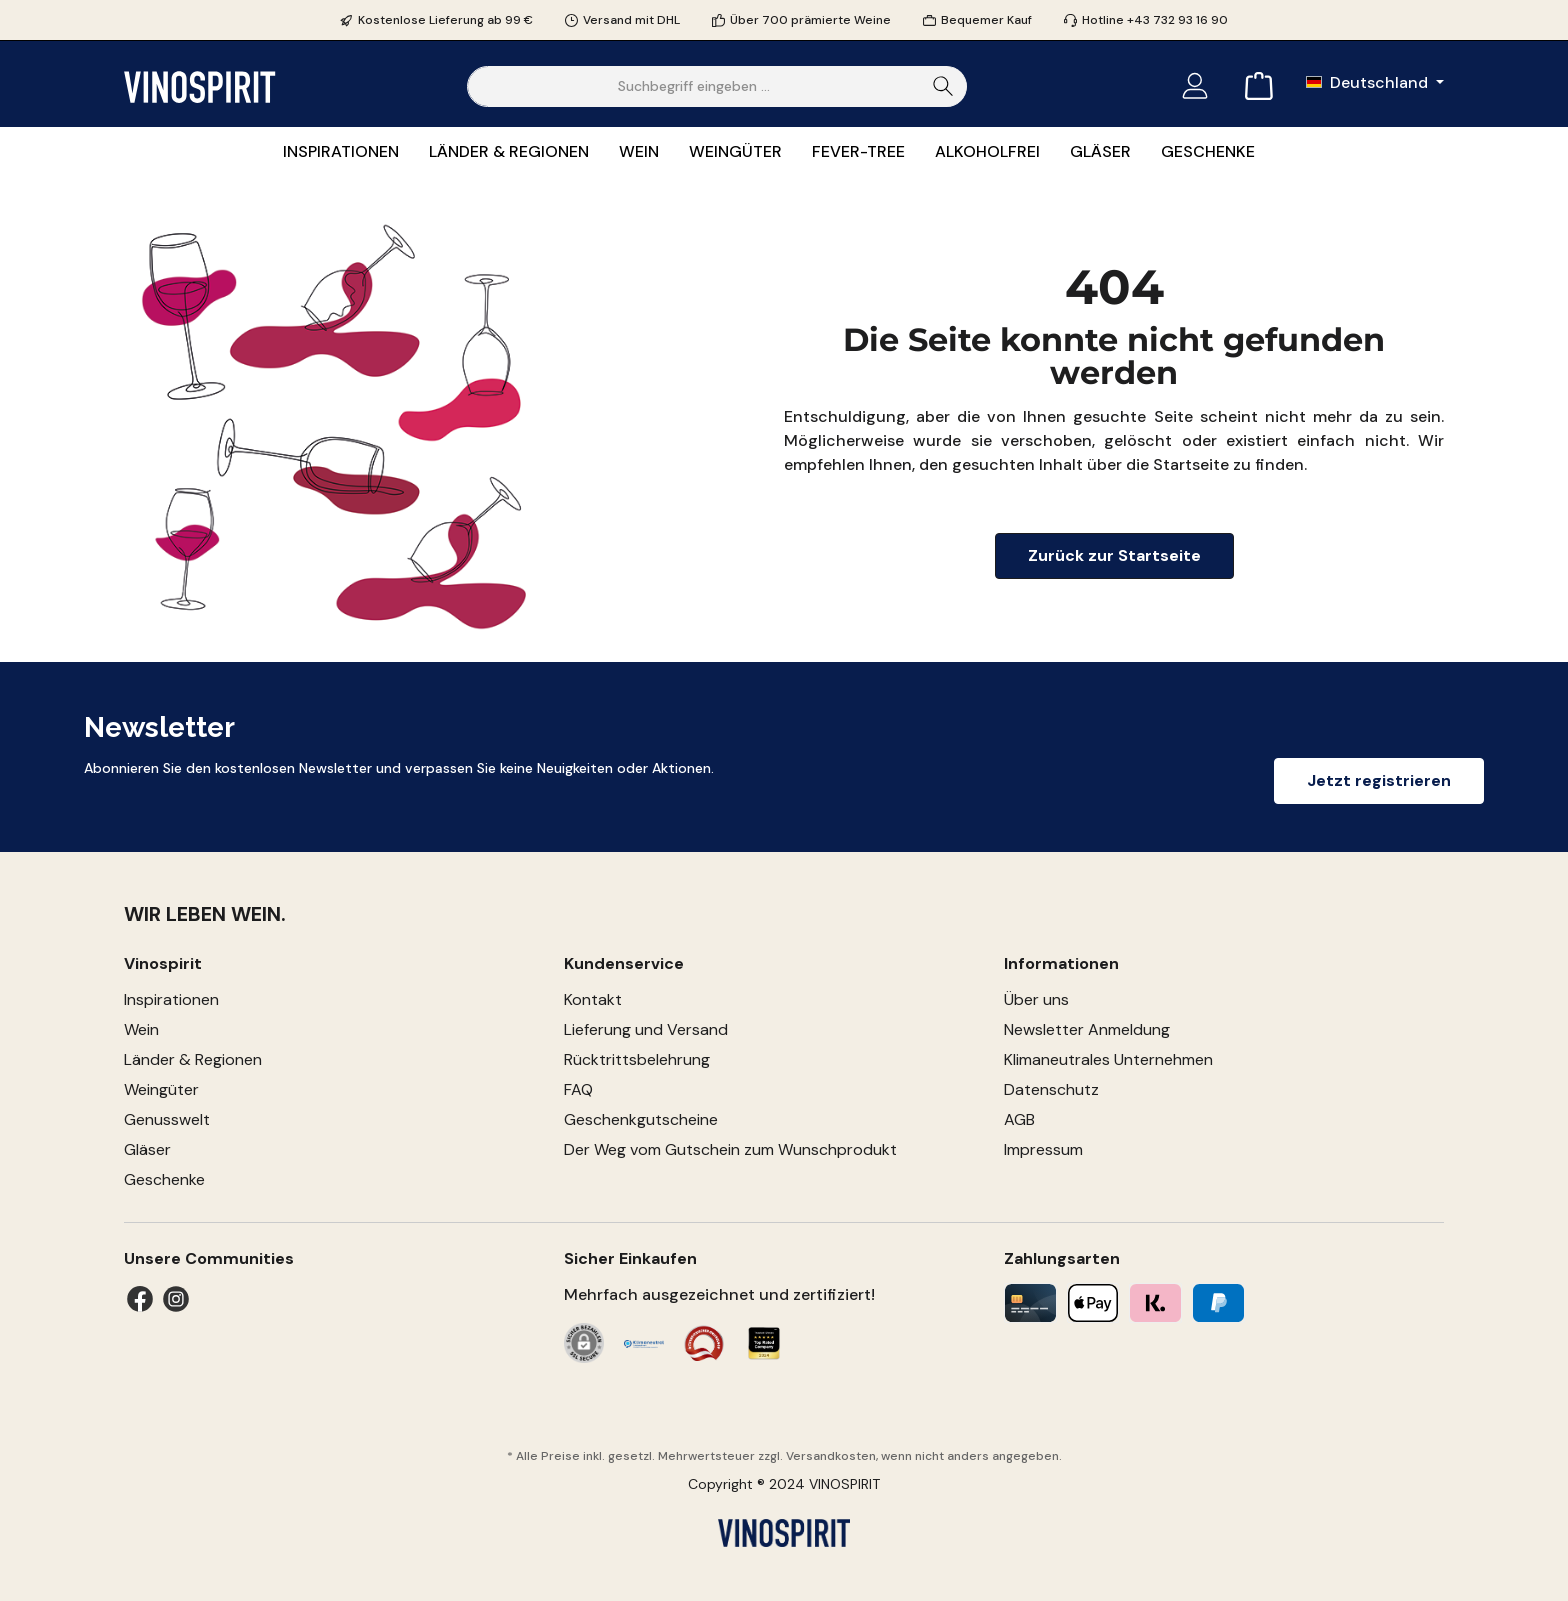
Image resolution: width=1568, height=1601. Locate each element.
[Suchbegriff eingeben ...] (694, 86)
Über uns (1036, 999)
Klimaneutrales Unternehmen (1108, 1059)
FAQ (578, 1089)
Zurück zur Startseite (1114, 555)
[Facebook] (140, 1299)
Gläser (147, 1149)
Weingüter (161, 1089)
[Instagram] (176, 1299)
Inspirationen (171, 999)
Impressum (1043, 1149)
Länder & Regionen (193, 1059)
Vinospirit (163, 963)
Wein (141, 1029)
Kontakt (593, 999)
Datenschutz (1051, 1089)
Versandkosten (831, 1456)
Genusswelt (167, 1119)
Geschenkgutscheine (641, 1119)
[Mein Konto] (1195, 86)
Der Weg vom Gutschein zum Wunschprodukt (730, 1149)
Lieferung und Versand (646, 1029)
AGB (1019, 1119)
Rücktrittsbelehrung (637, 1059)
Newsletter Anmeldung (1087, 1029)
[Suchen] (943, 86)
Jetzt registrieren (1379, 780)
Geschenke (164, 1179)
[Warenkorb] (1253, 86)
